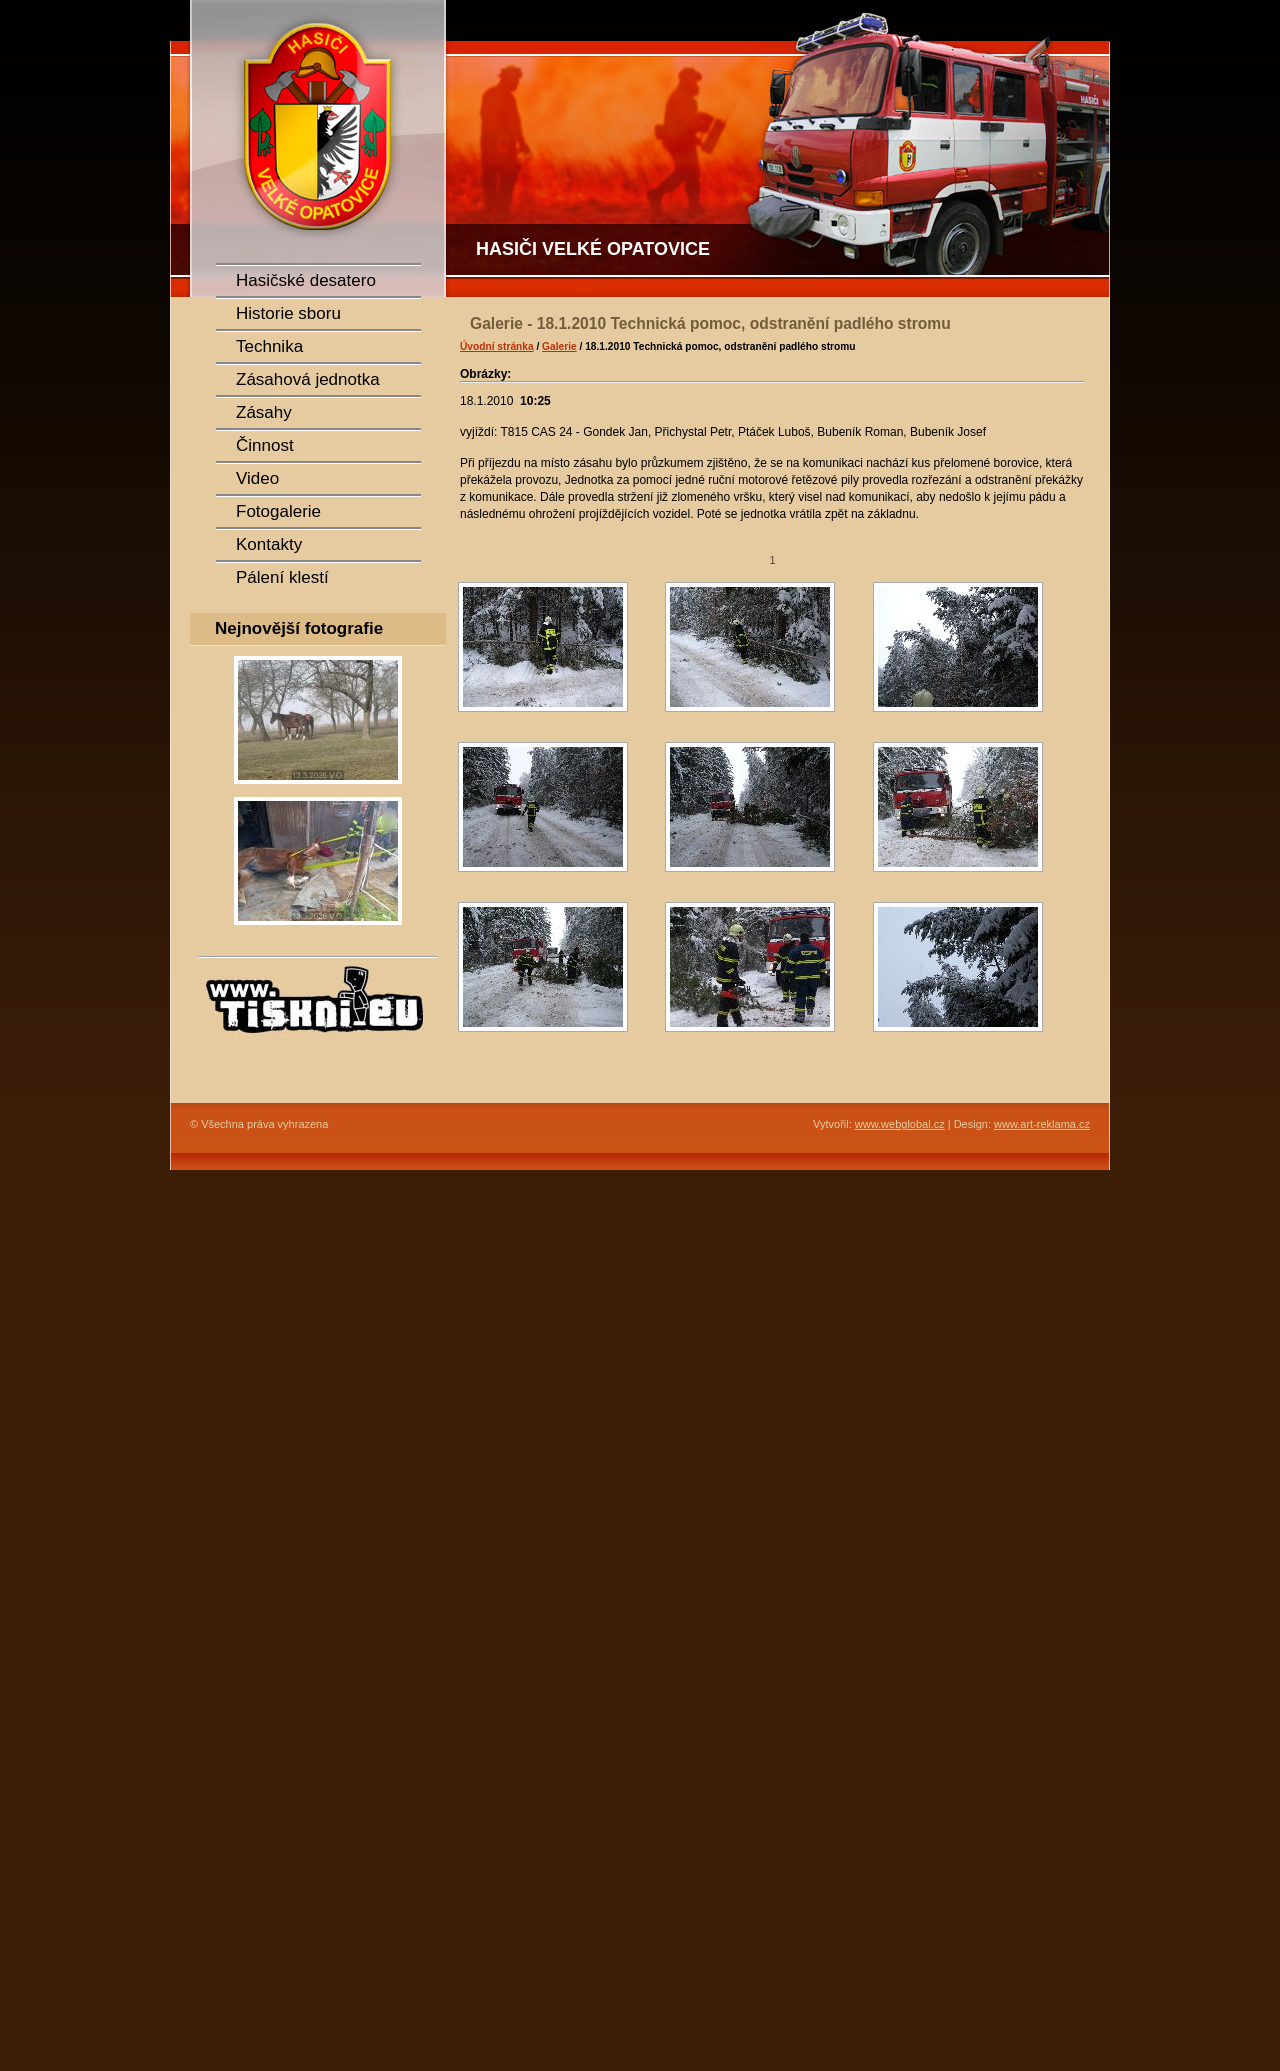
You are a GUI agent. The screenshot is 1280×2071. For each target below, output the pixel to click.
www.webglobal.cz (900, 1124)
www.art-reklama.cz (1042, 1124)
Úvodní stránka (497, 346)
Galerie (559, 346)
